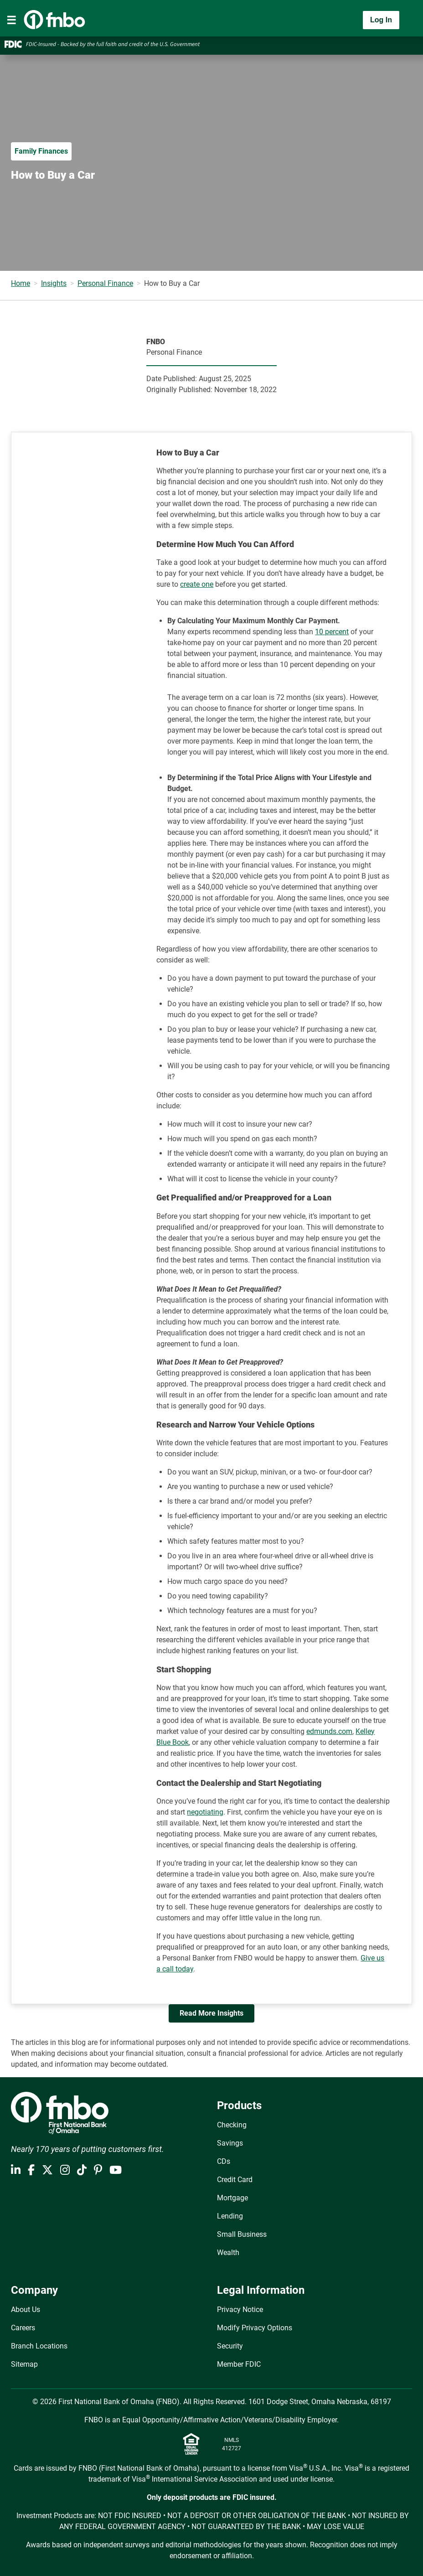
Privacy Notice (240, 2309)
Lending (230, 2216)
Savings (230, 2143)
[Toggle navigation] (11, 20)
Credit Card (235, 2179)
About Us (25, 2309)
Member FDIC (239, 2364)
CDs (223, 2161)
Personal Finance (105, 283)
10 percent (332, 631)
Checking (232, 2125)
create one (196, 584)
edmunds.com (329, 1731)
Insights (54, 283)
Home (20, 283)
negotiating (205, 1812)
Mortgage (232, 2197)
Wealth (228, 2252)
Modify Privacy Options (254, 2327)
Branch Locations (39, 2346)
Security (230, 2346)
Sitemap (24, 2364)
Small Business (242, 2234)
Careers (23, 2327)
